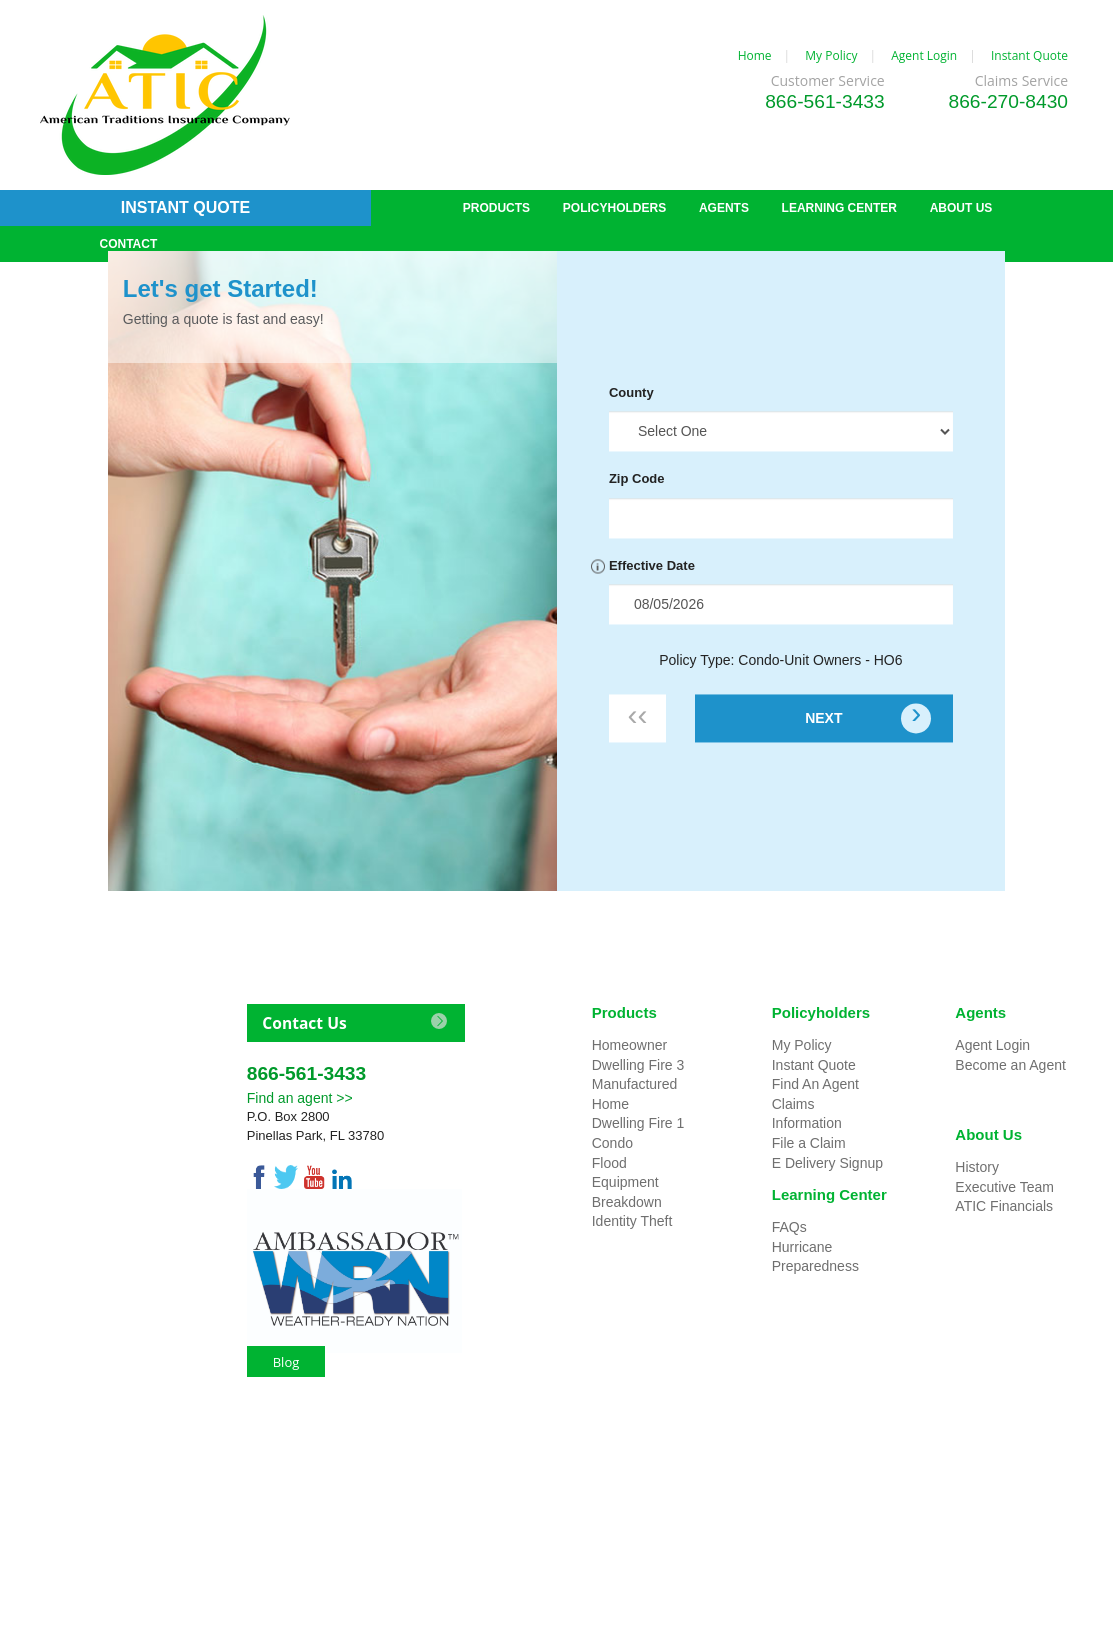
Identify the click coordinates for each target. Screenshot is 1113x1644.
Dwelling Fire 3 (638, 1065)
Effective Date (652, 565)
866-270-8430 (1009, 101)
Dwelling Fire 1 (638, 1123)
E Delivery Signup (827, 1163)
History (977, 1167)
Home (755, 55)
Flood (609, 1163)
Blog (286, 1362)
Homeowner (629, 1045)
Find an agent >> (300, 1098)
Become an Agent (1010, 1065)
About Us (988, 1134)
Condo (612, 1143)
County (631, 392)
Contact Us (304, 1023)
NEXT (823, 718)
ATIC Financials (1004, 1206)
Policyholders (821, 1012)
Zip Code (637, 479)
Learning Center (829, 1194)
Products (624, 1012)
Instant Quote (1029, 55)
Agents (980, 1012)
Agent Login (924, 55)
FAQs (789, 1227)
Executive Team (1004, 1187)
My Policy (831, 55)
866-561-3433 (825, 101)
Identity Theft (632, 1221)
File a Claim (809, 1143)
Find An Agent (815, 1084)
